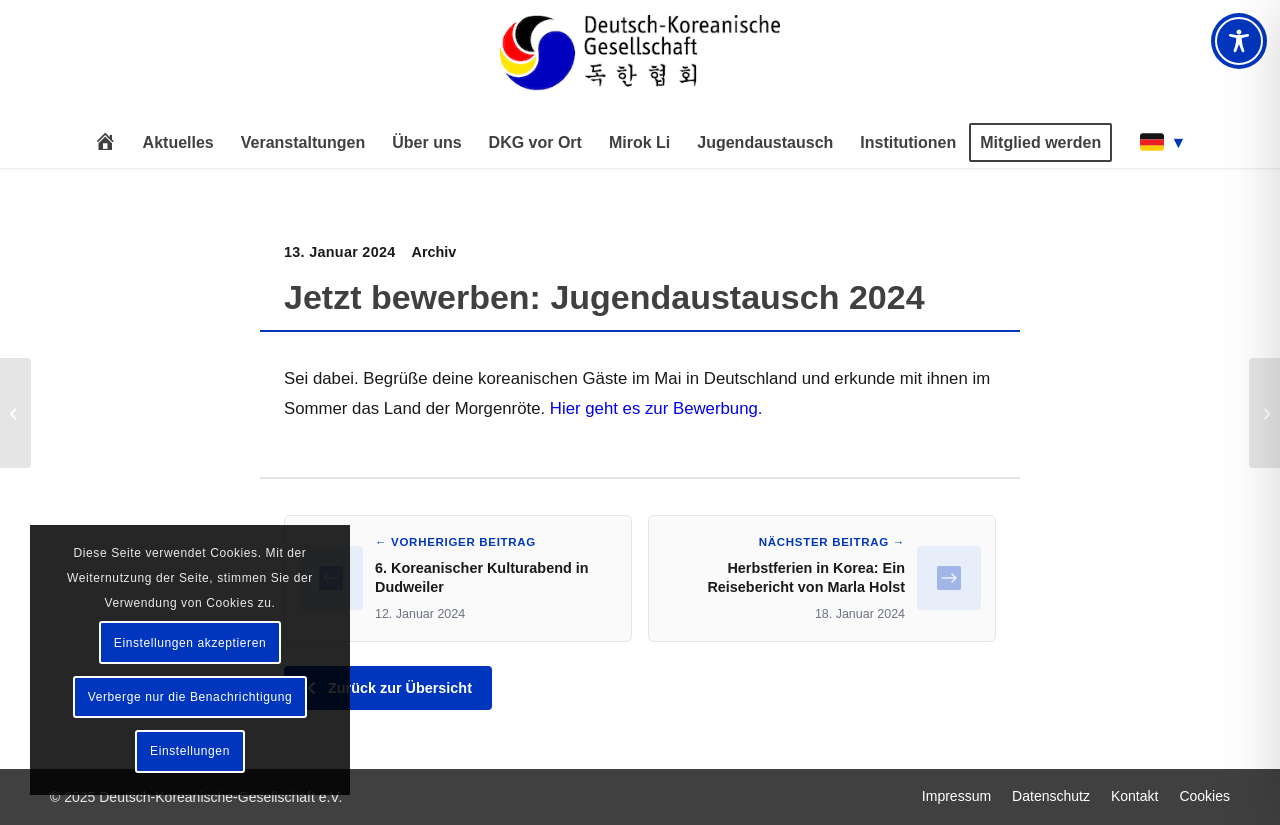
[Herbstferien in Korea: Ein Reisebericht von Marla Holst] (1264, 413)
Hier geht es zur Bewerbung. (656, 408)
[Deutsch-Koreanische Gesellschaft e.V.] (640, 61)
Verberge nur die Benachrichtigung (190, 697)
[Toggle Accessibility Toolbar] (1239, 41)
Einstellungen (190, 751)
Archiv (434, 252)
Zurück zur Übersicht (388, 688)
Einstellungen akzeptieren (190, 643)
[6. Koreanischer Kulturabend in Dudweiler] (15, 413)
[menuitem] (105, 143)
